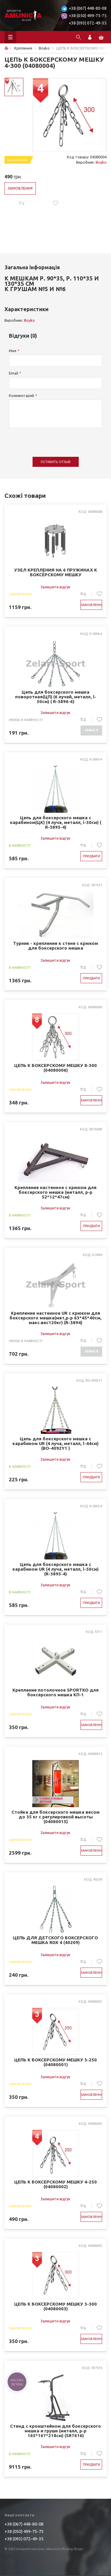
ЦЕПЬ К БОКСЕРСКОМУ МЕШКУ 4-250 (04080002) (55, 2184)
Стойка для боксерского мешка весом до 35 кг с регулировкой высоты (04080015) (55, 1817)
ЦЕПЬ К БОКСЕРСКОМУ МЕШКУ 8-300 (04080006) (55, 1068)
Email (13, 373)
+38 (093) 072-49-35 (88, 23)
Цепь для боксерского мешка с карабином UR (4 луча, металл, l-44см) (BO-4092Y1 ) (55, 1443)
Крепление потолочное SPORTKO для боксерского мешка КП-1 (55, 1692)
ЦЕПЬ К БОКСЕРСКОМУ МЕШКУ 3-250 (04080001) (55, 2062)
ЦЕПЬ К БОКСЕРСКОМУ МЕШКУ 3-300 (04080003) (55, 2306)
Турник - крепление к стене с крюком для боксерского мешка (55, 945)
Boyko (101, 162)
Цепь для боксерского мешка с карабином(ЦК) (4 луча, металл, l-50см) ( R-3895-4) (55, 822)
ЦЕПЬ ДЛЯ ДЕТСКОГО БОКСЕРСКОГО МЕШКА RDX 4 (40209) (55, 1940)
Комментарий (21, 395)
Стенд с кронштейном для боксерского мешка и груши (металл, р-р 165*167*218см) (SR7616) (55, 2431)
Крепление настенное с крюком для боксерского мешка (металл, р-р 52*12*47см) (55, 1192)
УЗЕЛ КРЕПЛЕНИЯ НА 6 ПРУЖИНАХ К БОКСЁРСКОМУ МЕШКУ (55, 572)
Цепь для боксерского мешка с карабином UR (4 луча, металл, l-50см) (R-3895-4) (55, 1569)
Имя (12, 351)
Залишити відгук (55, 587)
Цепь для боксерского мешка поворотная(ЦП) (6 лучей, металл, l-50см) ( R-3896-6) (55, 697)
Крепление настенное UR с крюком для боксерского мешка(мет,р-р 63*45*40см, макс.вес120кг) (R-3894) (55, 1318)
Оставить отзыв (55, 462)
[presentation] (54, 439)
